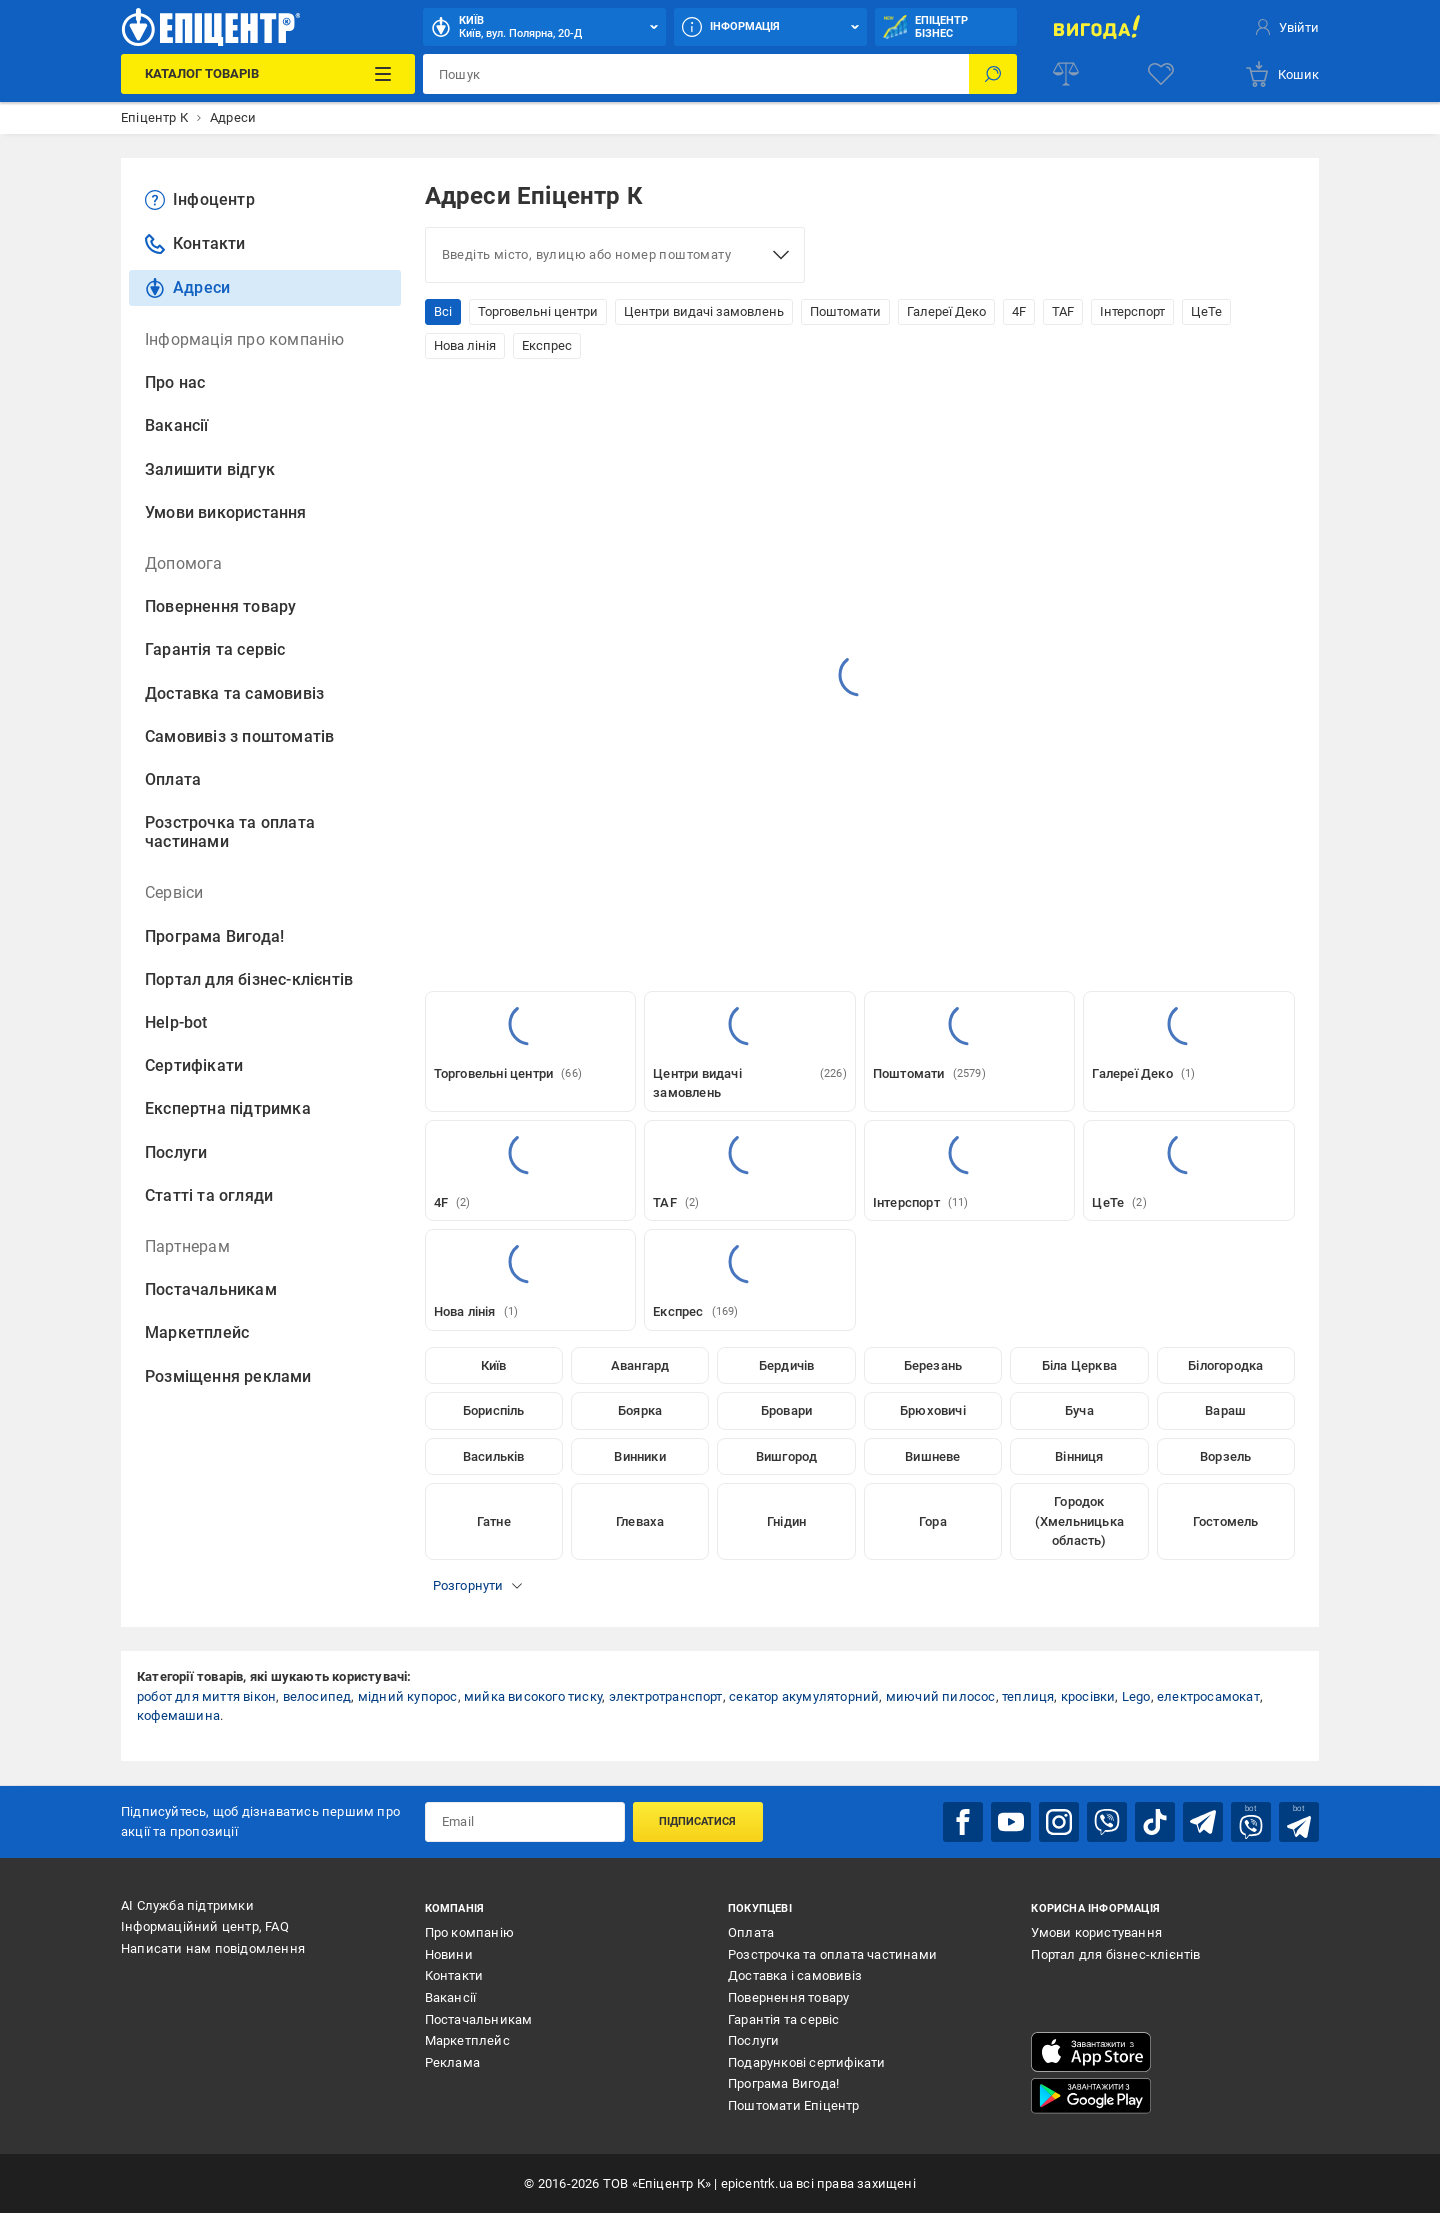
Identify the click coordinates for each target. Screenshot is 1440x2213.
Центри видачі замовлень (704, 311)
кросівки (1088, 1696)
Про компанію (469, 1932)
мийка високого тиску (533, 1696)
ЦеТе (1206, 311)
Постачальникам (211, 1289)
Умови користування (1096, 1932)
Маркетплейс (197, 1332)
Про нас (175, 382)
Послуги (176, 1152)
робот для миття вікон (206, 1696)
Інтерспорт (1132, 311)
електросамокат (1208, 1696)
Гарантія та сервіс (215, 649)
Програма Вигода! (214, 936)
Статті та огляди (209, 1195)
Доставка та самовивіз (234, 693)
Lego (1136, 1696)
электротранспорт (666, 1696)
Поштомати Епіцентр (794, 2105)
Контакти (195, 244)
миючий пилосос (941, 1696)
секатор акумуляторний (804, 1696)
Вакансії (177, 425)
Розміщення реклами (228, 1376)
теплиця (1028, 1696)
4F (1019, 311)
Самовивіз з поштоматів (239, 736)
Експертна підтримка (228, 1108)
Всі (443, 311)
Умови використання (226, 512)
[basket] (1281, 74)
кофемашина (178, 1715)
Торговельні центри (538, 311)
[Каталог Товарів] (267, 74)
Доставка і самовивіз (795, 1975)
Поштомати (845, 311)
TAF (1063, 311)
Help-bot (176, 1022)
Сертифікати (194, 1065)
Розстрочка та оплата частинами (230, 832)
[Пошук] (993, 74)
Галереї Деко (946, 311)
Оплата (173, 779)
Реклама (452, 2062)
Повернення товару (220, 606)
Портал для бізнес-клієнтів (249, 979)
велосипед (317, 1696)
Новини (449, 1954)
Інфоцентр (200, 200)
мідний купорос (408, 1696)
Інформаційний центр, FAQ (205, 1926)
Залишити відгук (210, 469)
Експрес (547, 345)
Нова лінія (465, 345)
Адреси (187, 288)
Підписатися (697, 1821)
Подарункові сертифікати (807, 2062)
